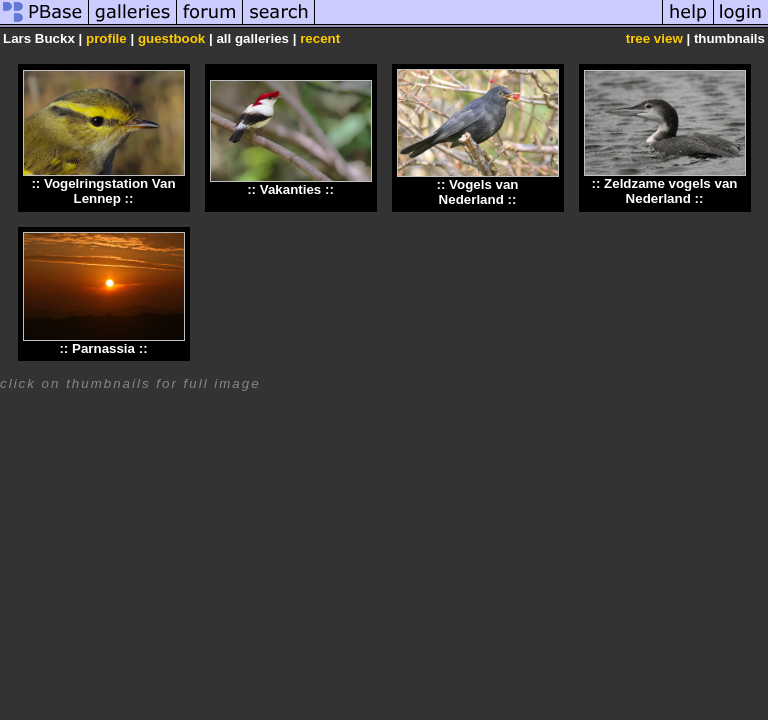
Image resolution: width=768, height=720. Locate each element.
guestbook (171, 38)
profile (106, 38)
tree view (654, 38)
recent (320, 38)
